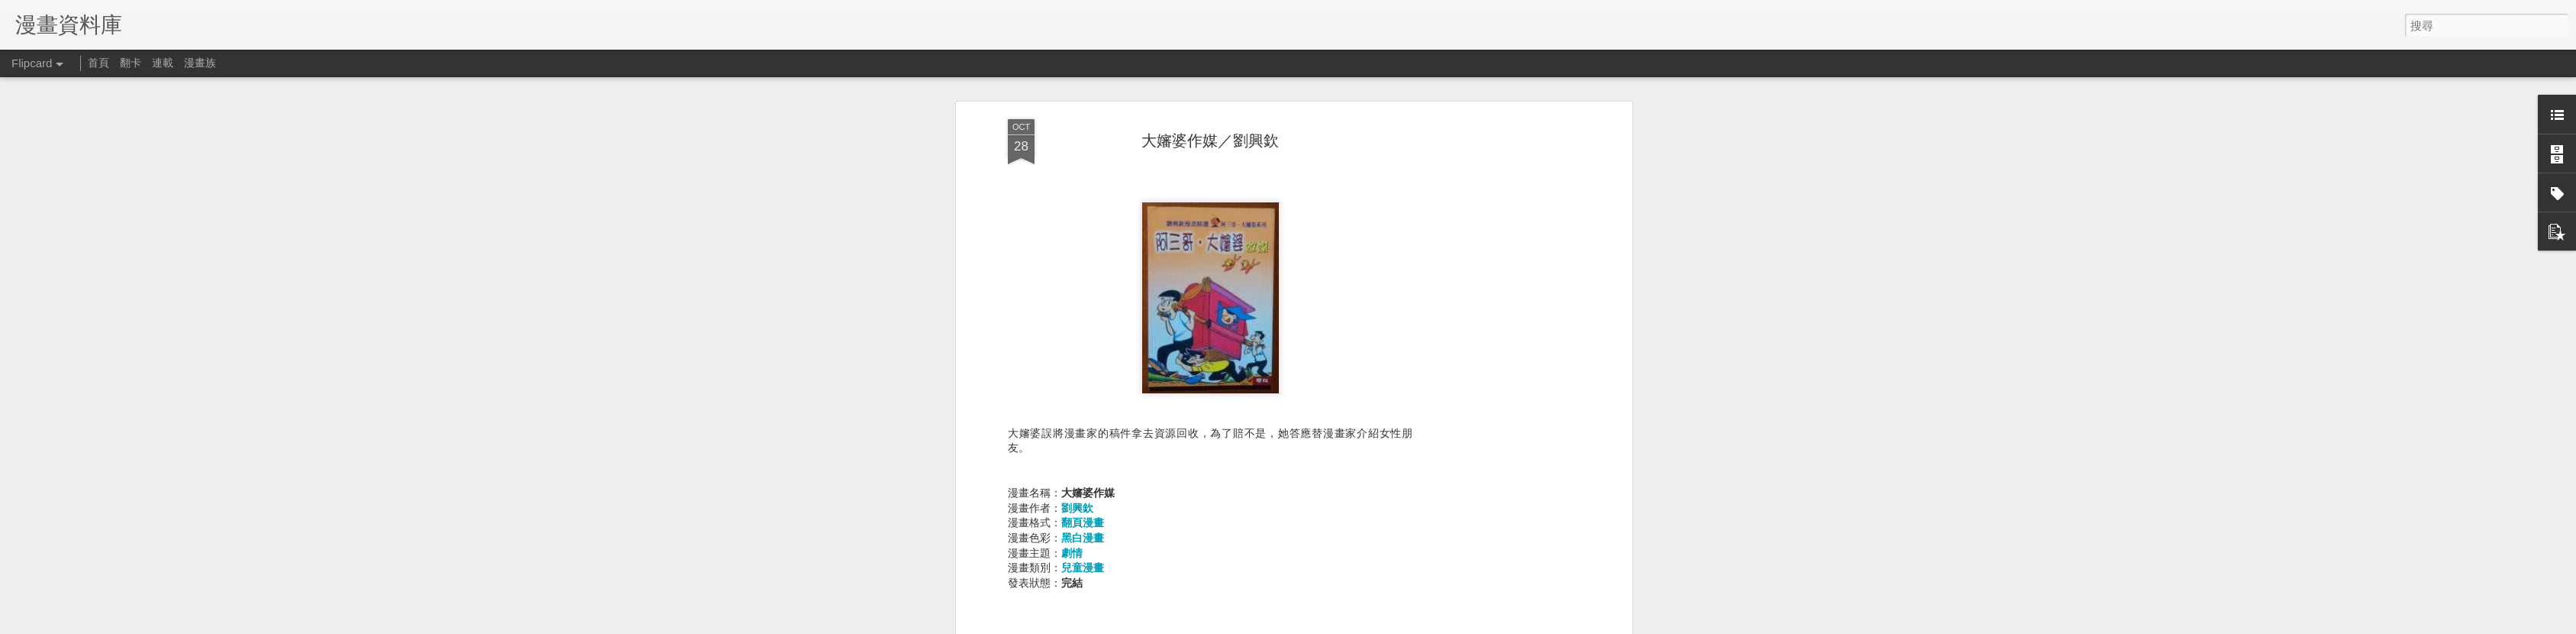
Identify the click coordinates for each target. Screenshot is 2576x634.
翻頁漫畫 (1082, 522)
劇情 (1072, 553)
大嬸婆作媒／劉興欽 (1210, 140)
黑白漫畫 (1082, 538)
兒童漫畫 (1082, 567)
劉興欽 (1077, 508)
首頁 (98, 63)
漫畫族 (200, 63)
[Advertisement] (1496, 360)
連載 (162, 63)
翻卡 (130, 63)
